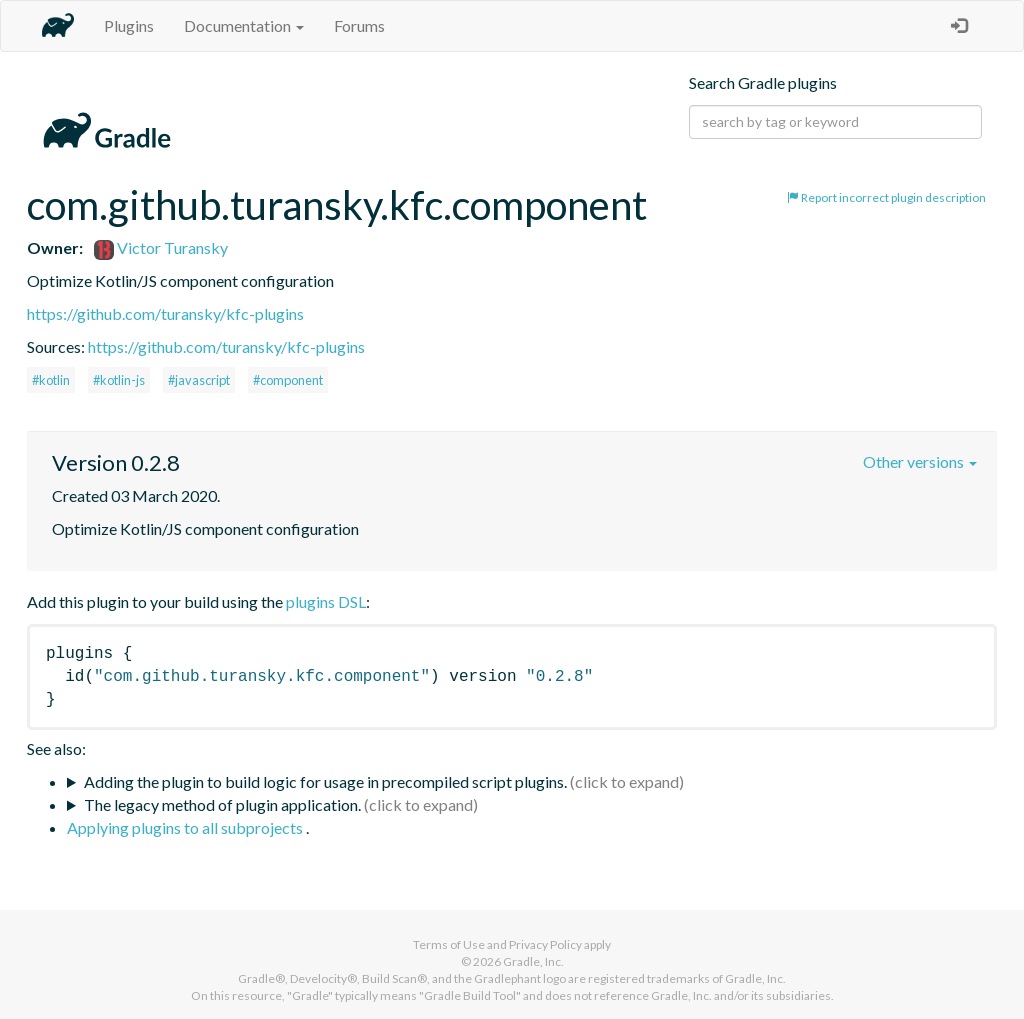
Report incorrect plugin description (886, 197)
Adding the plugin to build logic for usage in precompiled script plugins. (325, 781)
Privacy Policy (545, 944)
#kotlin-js (119, 380)
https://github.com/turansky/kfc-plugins (165, 313)
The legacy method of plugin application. (222, 804)
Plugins (129, 25)
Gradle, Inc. (533, 961)
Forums (359, 25)
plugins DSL (326, 601)
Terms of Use (449, 944)
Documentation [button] (244, 25)
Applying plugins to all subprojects (186, 827)
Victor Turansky (161, 247)
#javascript (199, 380)
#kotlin (51, 380)
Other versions (920, 461)
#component (288, 380)
